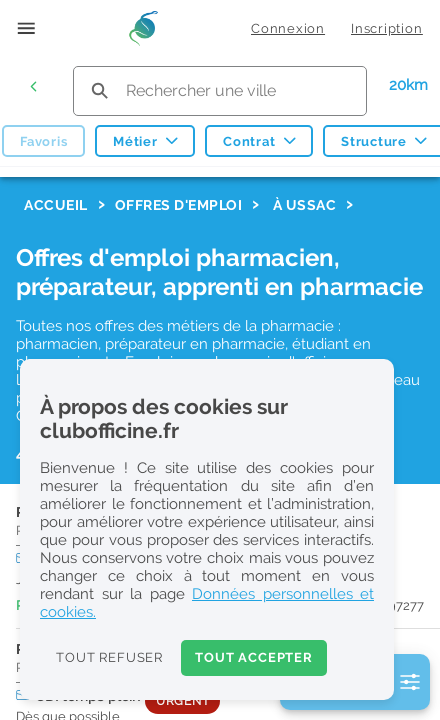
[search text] (219, 90)
